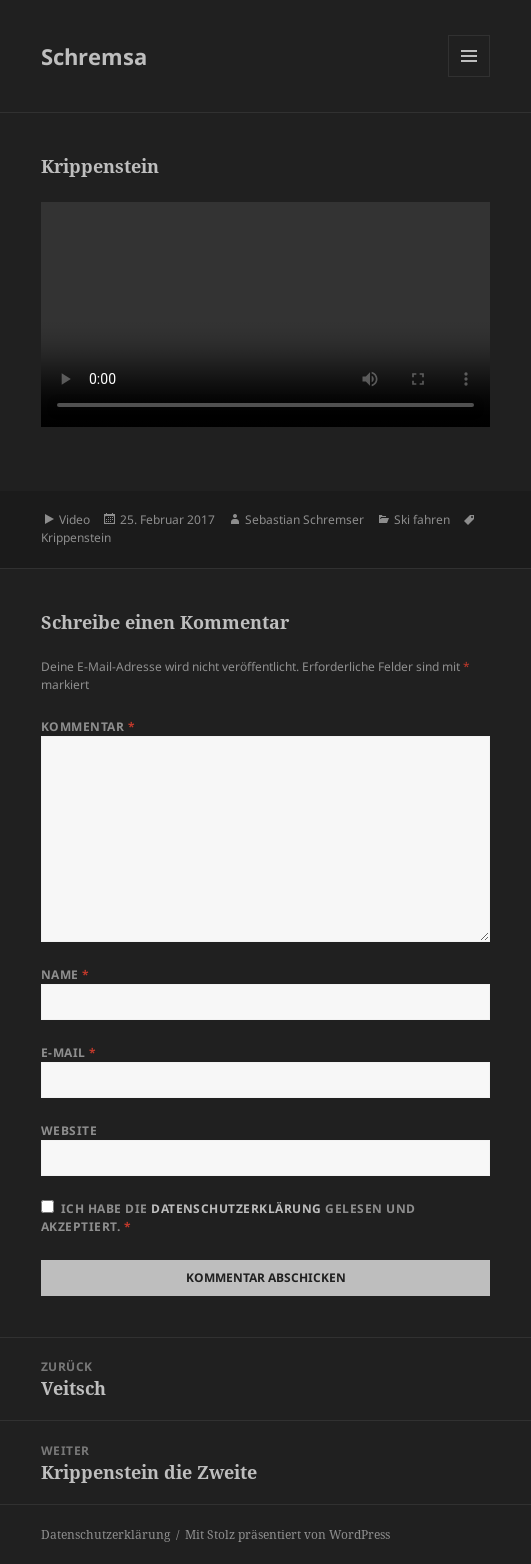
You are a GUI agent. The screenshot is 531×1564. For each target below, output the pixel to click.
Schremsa (94, 56)
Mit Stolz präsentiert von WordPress (287, 1534)
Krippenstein (76, 537)
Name (65, 974)
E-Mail (69, 1052)
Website (69, 1130)
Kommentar (88, 726)
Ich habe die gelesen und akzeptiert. (228, 1217)
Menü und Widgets (469, 76)
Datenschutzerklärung (238, 1208)
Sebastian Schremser (304, 519)
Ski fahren (422, 519)
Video (74, 519)
